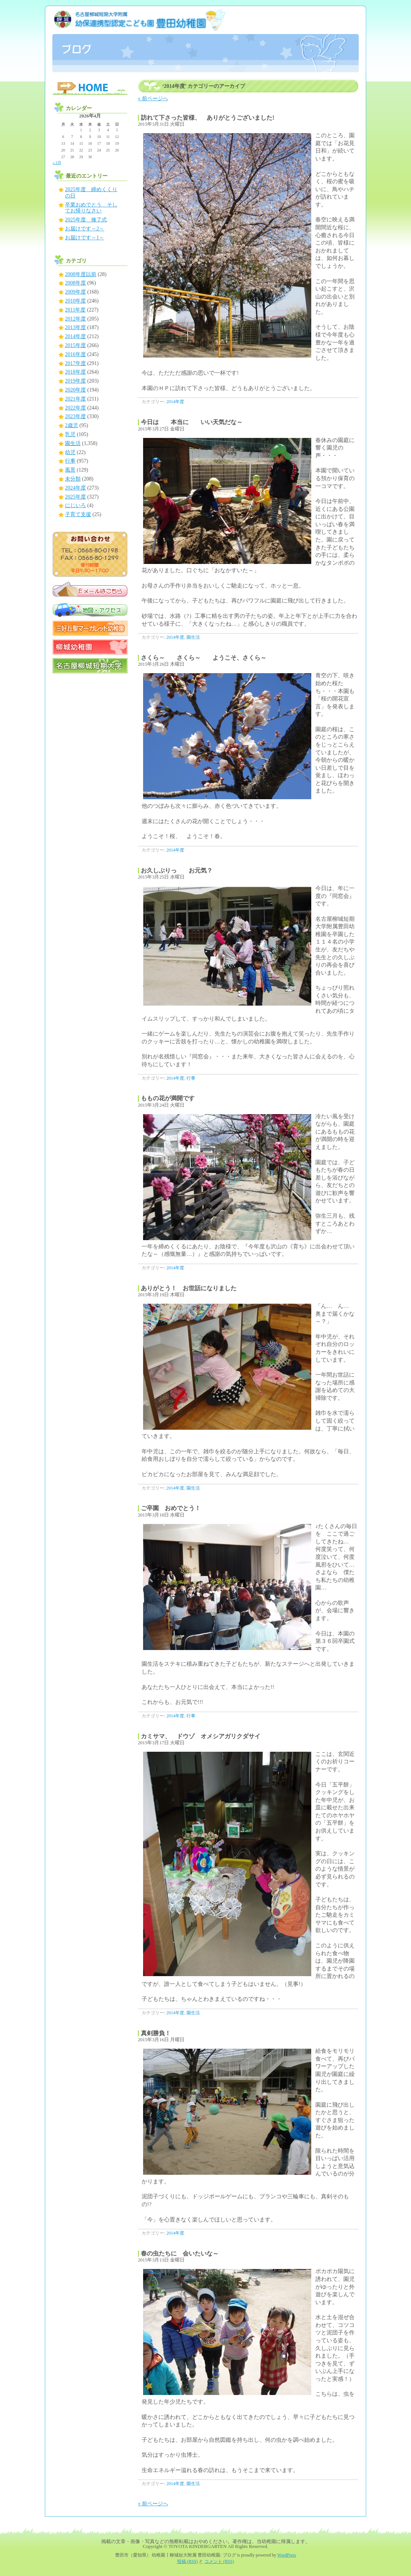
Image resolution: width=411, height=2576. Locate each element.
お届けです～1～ (84, 237)
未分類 (73, 479)
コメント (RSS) (219, 2561)
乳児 (70, 434)
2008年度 (75, 283)
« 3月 (57, 162)
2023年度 (75, 416)
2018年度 (75, 372)
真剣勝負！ (156, 2033)
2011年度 (75, 310)
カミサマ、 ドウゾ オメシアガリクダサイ (200, 1736)
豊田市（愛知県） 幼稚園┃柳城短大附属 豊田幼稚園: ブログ (205, 39)
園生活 (193, 637)
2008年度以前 (80, 274)
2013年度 (75, 327)
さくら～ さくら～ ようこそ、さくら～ (203, 657)
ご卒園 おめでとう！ (171, 1508)
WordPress (286, 2555)
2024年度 (75, 488)
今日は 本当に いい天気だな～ (194, 422)
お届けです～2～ (84, 228)
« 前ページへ (153, 98)
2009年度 (75, 292)
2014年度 (175, 401)
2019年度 (75, 381)
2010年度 (75, 301)
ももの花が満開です (168, 1098)
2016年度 (75, 354)
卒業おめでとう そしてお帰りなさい (91, 208)
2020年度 (75, 390)
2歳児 (71, 425)
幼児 (70, 452)
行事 (190, 1078)
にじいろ (75, 505)
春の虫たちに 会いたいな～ (180, 2253)
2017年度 (75, 363)
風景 (70, 470)
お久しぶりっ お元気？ (177, 870)
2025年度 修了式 (86, 220)
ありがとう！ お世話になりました (189, 1288)
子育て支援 (78, 514)
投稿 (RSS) (187, 2561)
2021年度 (75, 399)
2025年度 (75, 497)
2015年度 (75, 345)
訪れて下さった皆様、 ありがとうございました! (207, 117)
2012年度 (75, 319)
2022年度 (75, 408)
